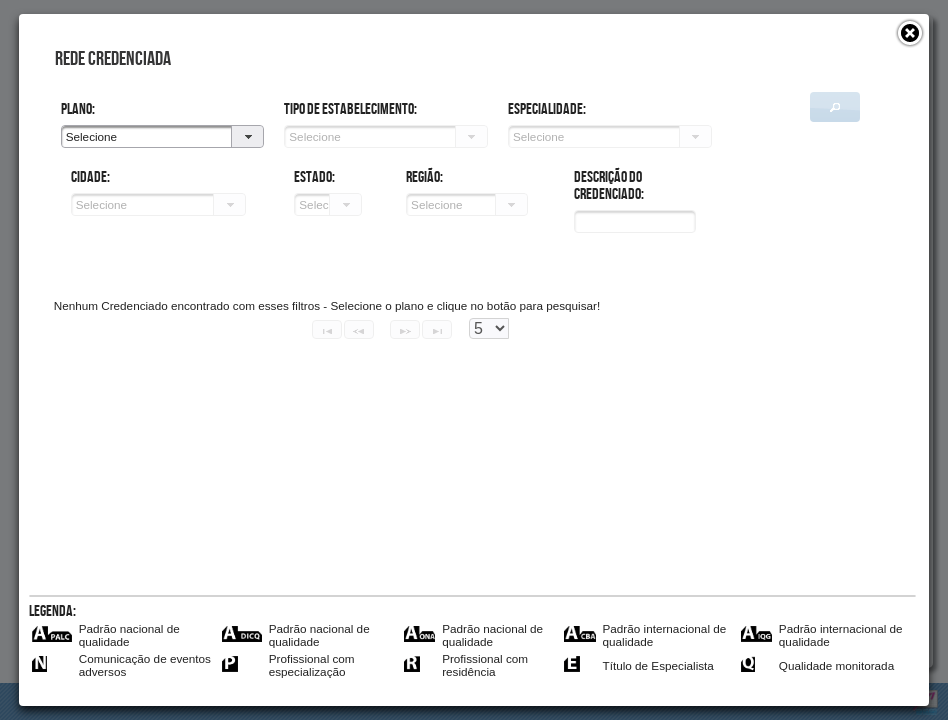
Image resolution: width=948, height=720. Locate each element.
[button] (910, 33)
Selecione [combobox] (91, 136)
